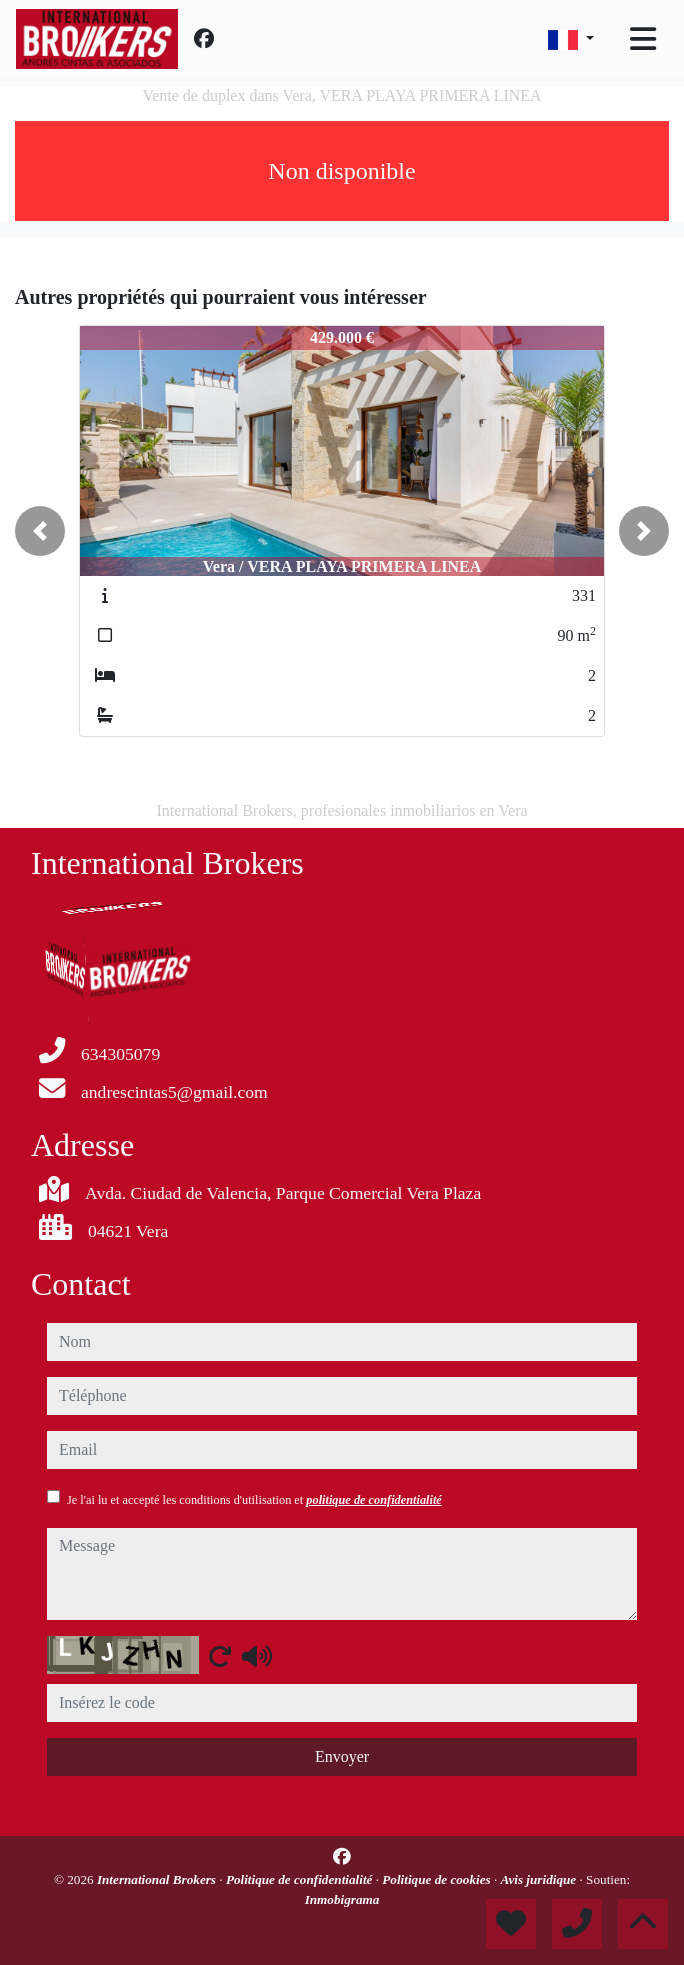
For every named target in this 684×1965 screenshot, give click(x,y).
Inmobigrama (342, 1899)
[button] (40, 531)
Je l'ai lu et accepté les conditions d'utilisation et (254, 1500)
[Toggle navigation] (643, 39)
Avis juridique (540, 1879)
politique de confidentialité (373, 1500)
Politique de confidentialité (301, 1879)
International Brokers (158, 1879)
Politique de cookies (438, 1879)
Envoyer (342, 1756)
